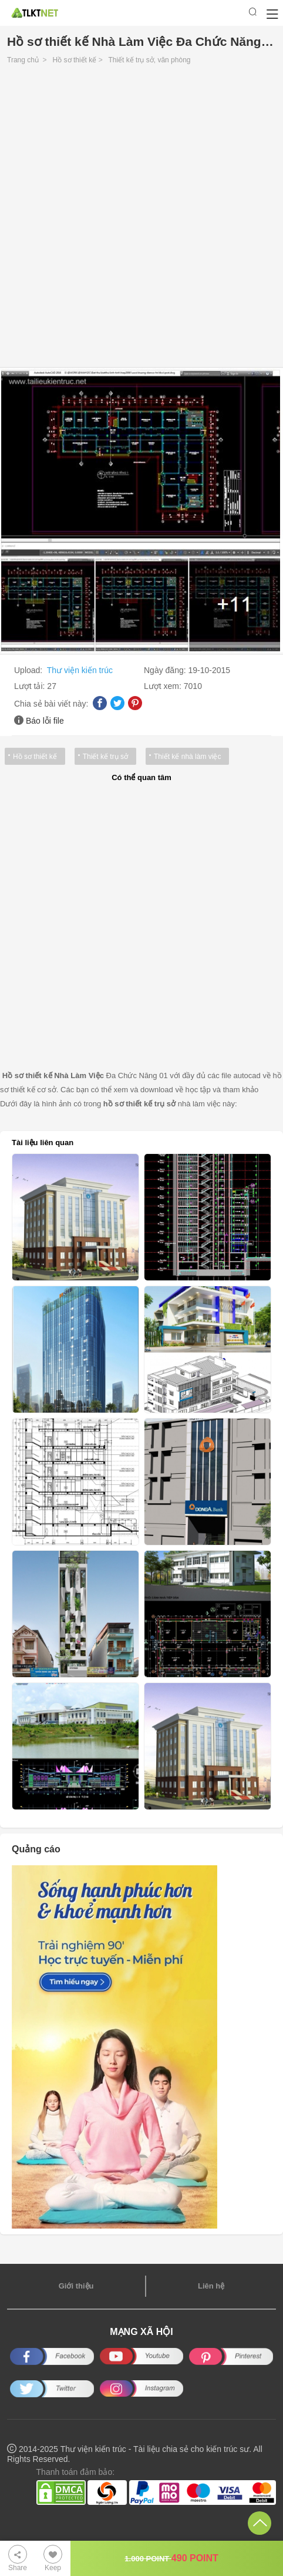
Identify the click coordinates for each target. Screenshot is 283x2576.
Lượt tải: (30, 686)
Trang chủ (23, 60)
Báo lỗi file (45, 720)
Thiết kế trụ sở (105, 756)
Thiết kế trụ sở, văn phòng (149, 60)
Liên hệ (211, 2285)
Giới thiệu (76, 2285)
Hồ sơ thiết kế (75, 60)
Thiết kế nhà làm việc (187, 756)
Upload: (29, 670)
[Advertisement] (141, 219)
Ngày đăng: (166, 670)
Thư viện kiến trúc (80, 670)
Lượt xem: (164, 686)
